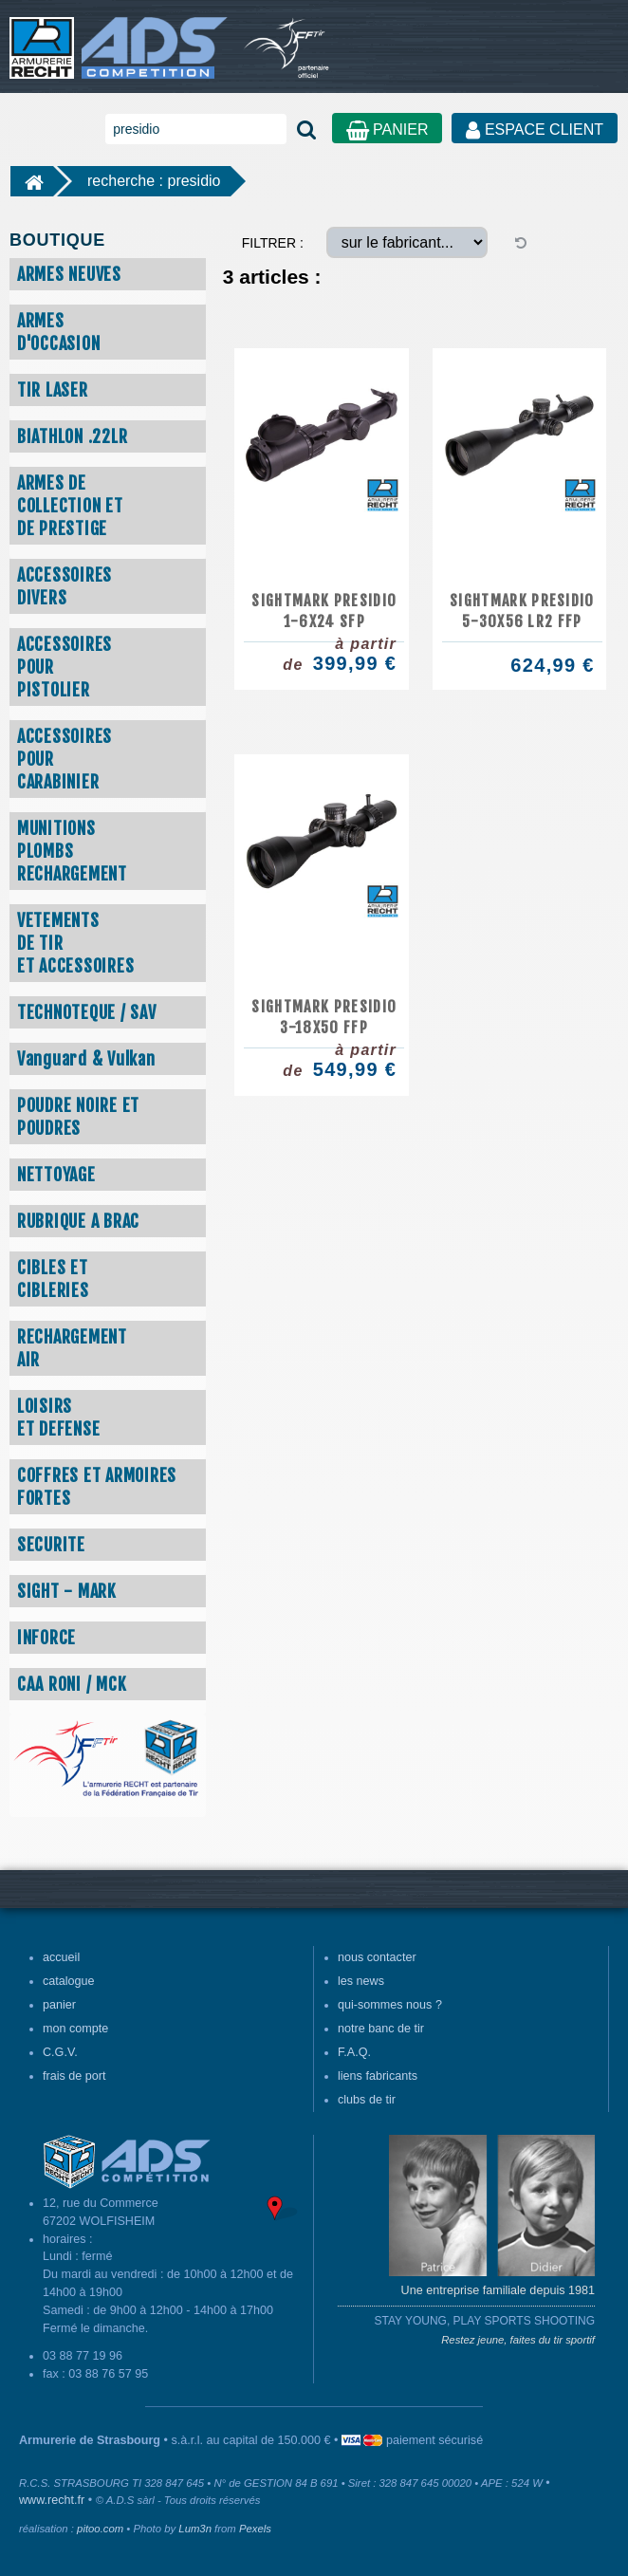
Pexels (255, 2528)
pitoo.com (100, 2528)
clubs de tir (367, 2099)
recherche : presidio (154, 181)
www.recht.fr (51, 2500)
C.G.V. (60, 2052)
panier (59, 2004)
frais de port (74, 2076)
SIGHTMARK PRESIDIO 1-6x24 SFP (324, 611)
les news (361, 1981)
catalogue (69, 1981)
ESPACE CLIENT (534, 129)
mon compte (75, 2028)
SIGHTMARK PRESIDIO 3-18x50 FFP (324, 1017)
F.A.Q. (354, 2052)
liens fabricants (377, 2076)
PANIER (387, 129)
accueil (61, 1957)
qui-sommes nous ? (390, 2004)
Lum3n (195, 2528)
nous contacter (377, 1957)
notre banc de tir (381, 2028)
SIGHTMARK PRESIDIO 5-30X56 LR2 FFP (522, 611)
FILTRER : (273, 242)
